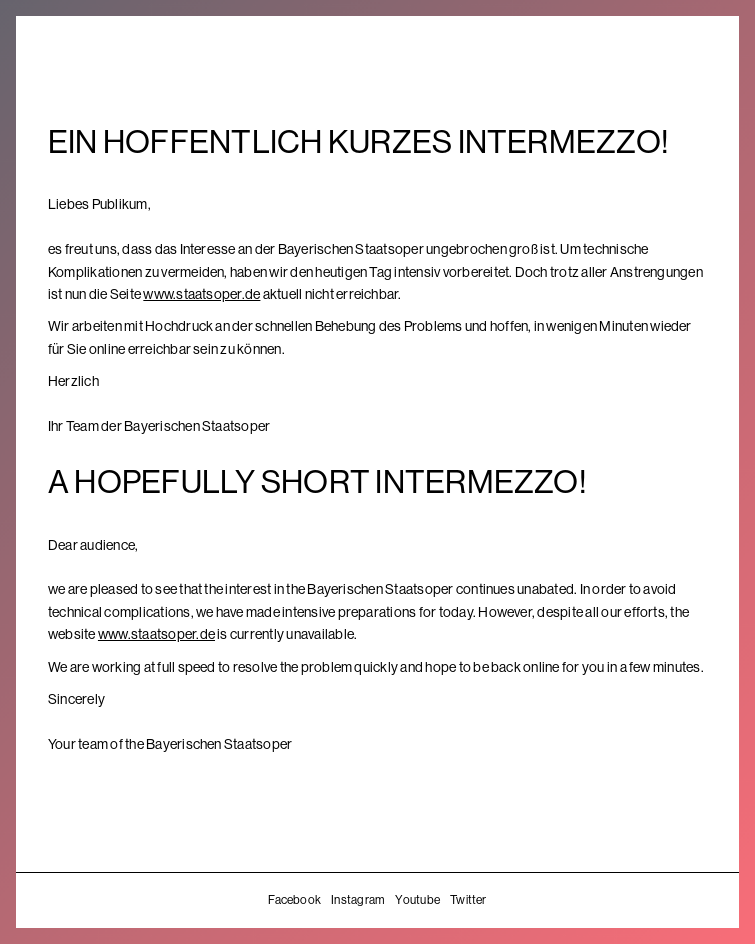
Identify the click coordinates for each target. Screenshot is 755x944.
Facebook (294, 900)
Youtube (417, 900)
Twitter (468, 900)
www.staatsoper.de (201, 294)
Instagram (358, 900)
